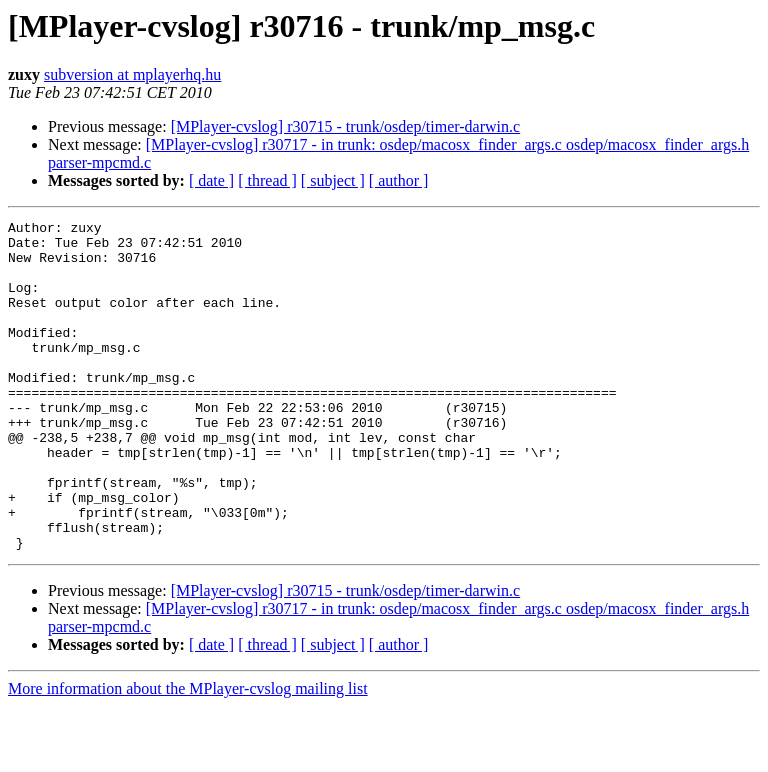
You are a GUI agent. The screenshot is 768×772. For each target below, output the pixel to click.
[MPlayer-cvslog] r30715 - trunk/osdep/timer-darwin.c (346, 126)
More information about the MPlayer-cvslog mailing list (188, 754)
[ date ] (211, 180)
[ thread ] (267, 180)
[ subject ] (333, 180)
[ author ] (399, 180)
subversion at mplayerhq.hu (132, 74)
